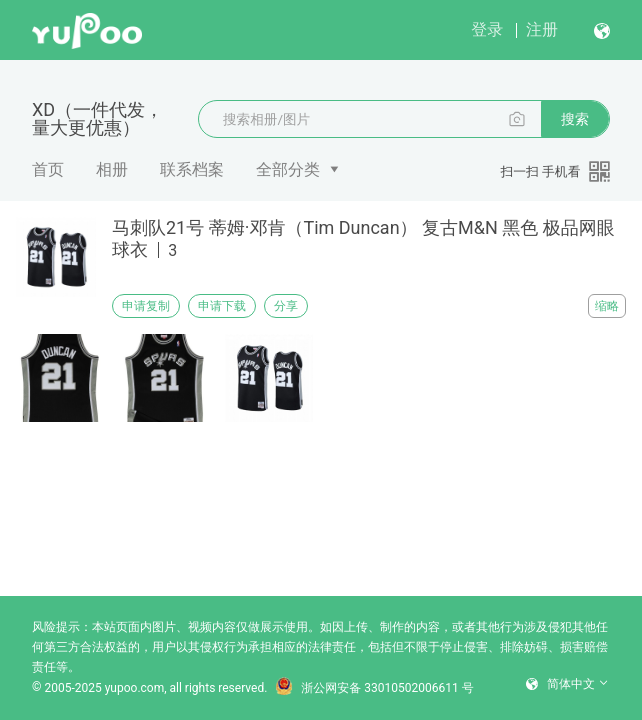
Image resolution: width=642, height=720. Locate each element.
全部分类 (288, 169)
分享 (286, 306)
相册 (112, 169)
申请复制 (146, 306)
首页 (48, 169)
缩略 (607, 306)
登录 (487, 29)
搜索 (575, 119)
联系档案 (192, 169)
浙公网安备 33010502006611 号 (374, 688)
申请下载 (222, 306)
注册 (542, 29)
